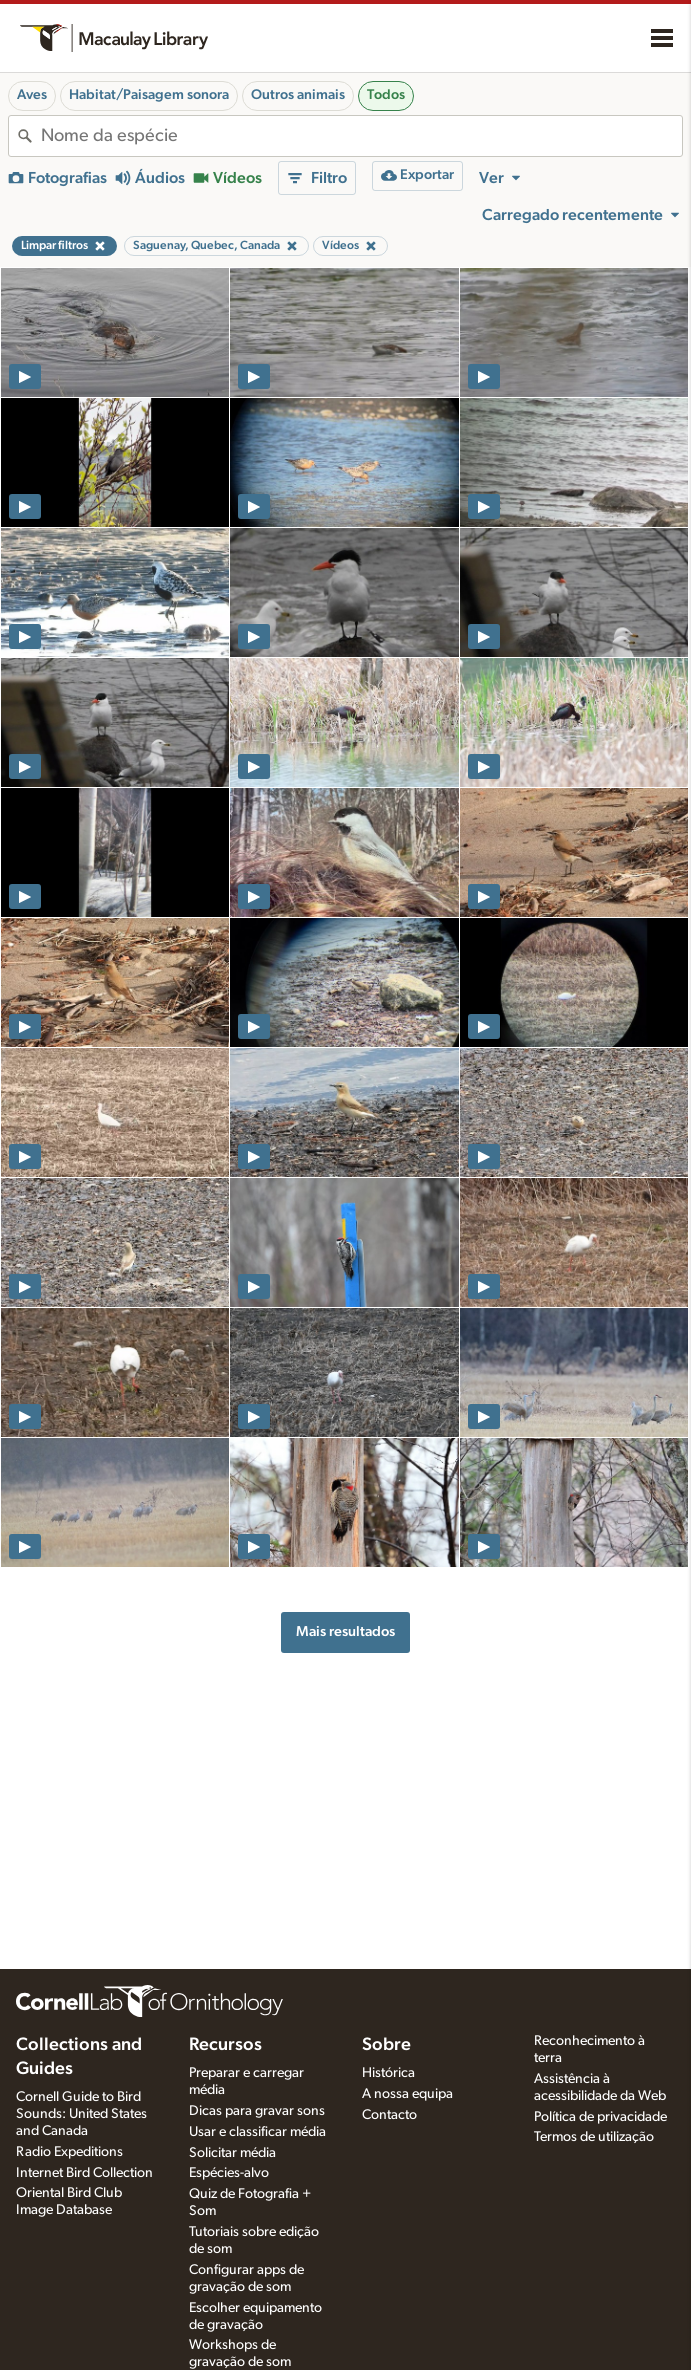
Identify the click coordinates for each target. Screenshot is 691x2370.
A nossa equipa (407, 2094)
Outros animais (298, 95)
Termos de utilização (594, 2137)
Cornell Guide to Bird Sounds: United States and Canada (81, 2114)
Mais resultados (345, 1631)
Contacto (389, 2115)
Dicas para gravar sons (257, 2111)
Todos (386, 95)
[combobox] (361, 136)
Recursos (225, 2045)
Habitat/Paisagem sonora (149, 95)
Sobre (386, 2045)
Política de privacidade (600, 2117)
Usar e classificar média (257, 2132)
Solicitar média (232, 2153)
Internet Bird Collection (84, 2173)
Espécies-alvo (229, 2173)
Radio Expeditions (69, 2152)
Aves (32, 95)
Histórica (388, 2073)
